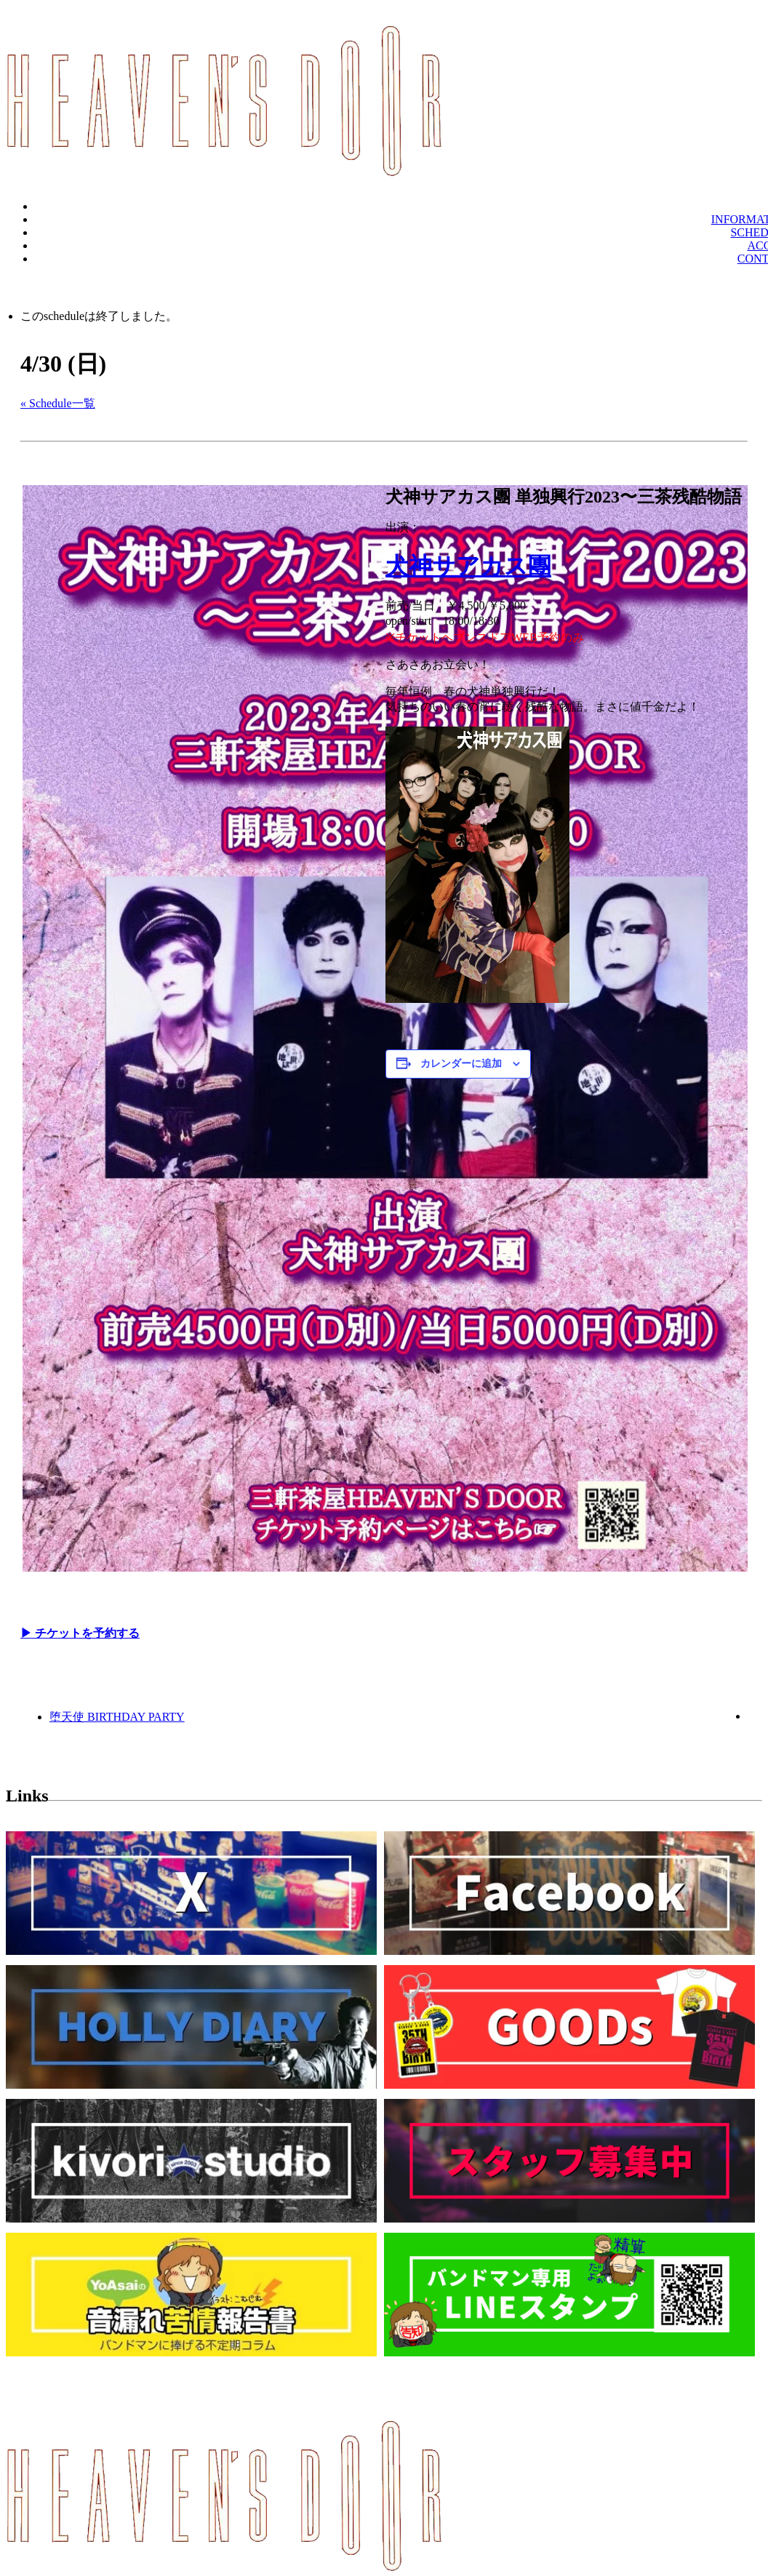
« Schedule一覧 (57, 403)
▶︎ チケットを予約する (80, 1633)
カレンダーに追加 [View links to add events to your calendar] (461, 1063)
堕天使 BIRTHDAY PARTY (117, 1717)
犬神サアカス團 (468, 566)
